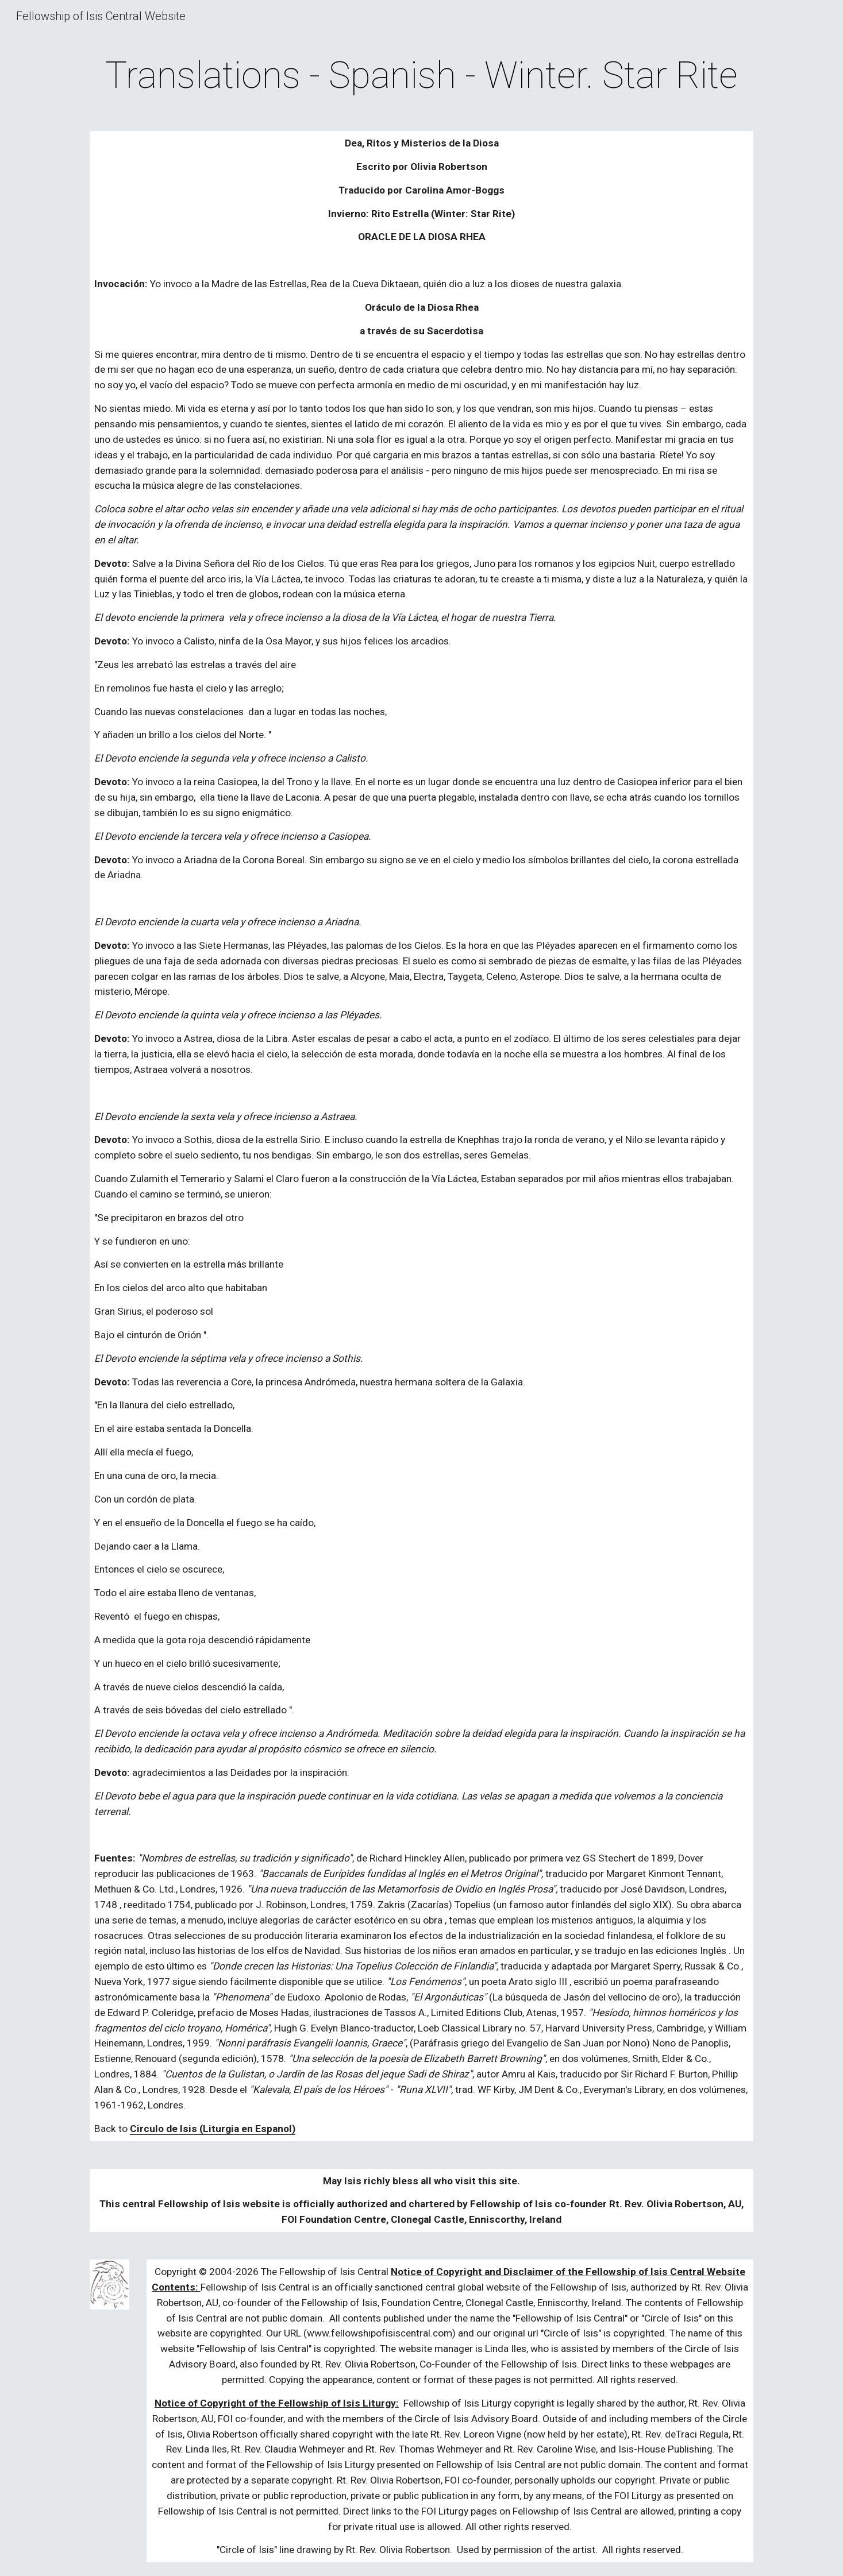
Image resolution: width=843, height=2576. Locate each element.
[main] (421, 75)
